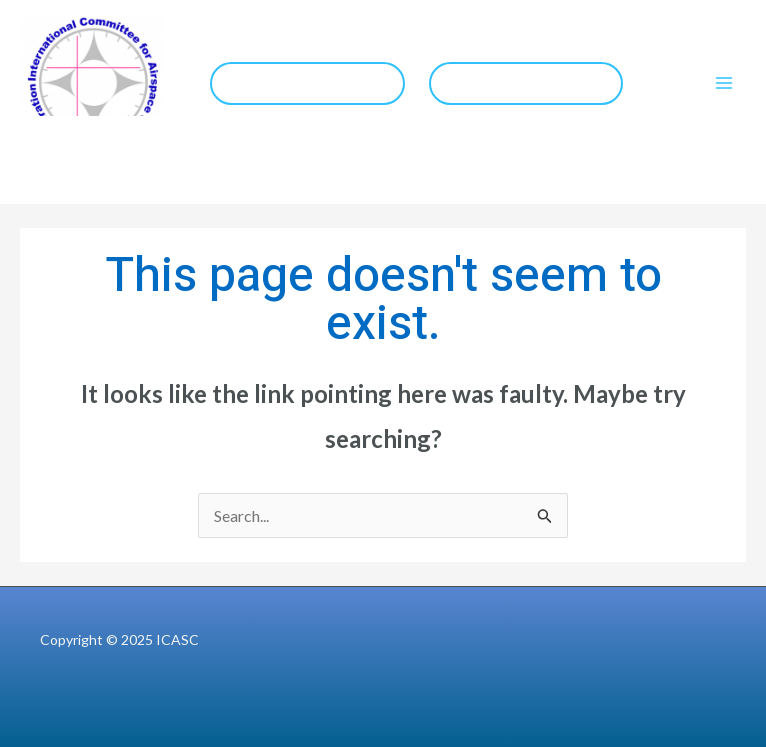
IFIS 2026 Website (307, 83)
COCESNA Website (525, 83)
